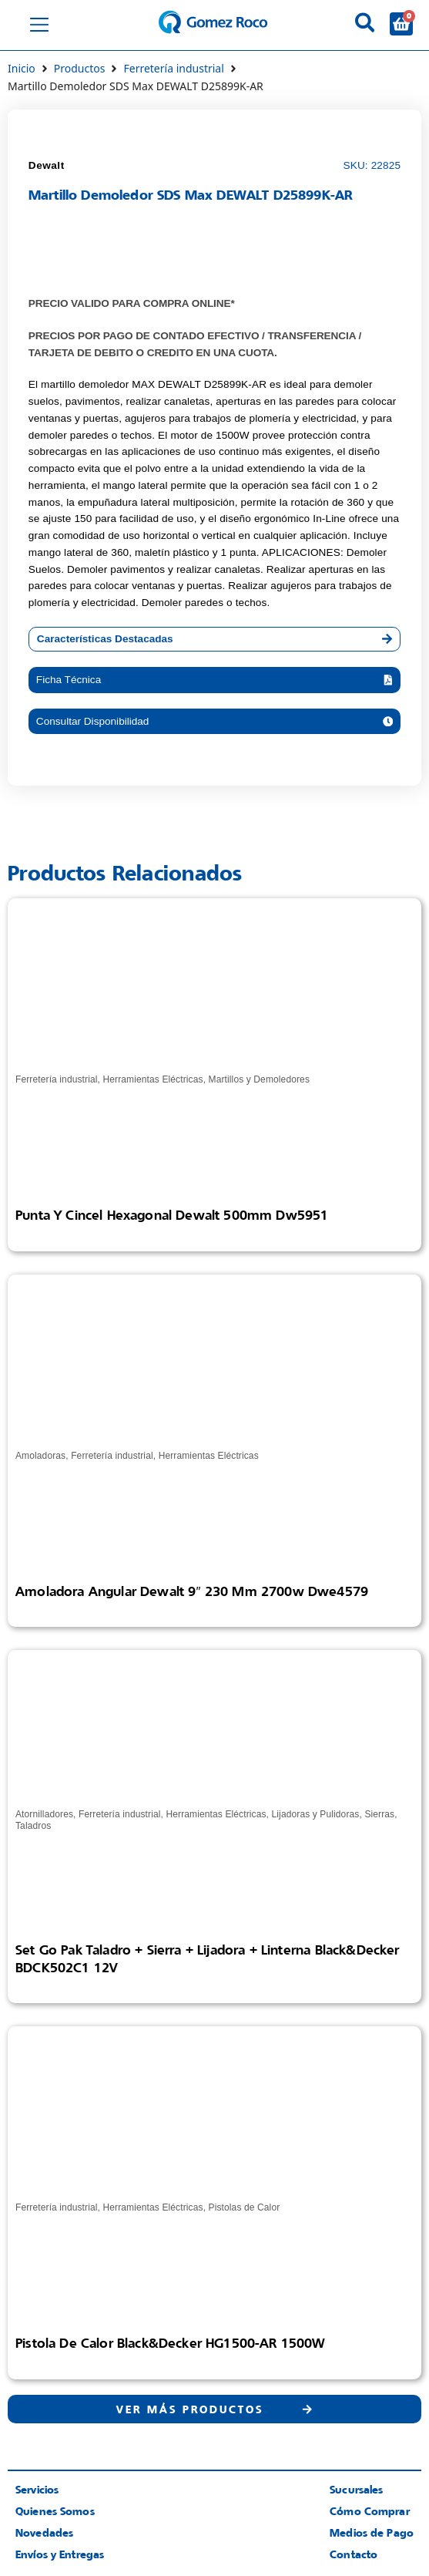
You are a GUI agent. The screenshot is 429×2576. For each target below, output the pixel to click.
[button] (214, 680)
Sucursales (356, 2489)
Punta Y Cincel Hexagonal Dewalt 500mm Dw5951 (171, 1215)
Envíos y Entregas (59, 2554)
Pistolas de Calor (244, 2207)
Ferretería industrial (173, 68)
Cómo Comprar (370, 2510)
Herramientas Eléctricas (152, 1079)
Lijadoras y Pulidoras (316, 1814)
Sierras (379, 1814)
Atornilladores (44, 1814)
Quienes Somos (55, 2510)
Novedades (44, 2532)
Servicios (37, 2489)
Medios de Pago (372, 2532)
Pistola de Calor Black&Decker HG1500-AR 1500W (170, 2343)
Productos (80, 68)
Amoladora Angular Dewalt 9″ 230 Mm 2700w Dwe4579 (191, 1591)
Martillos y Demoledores (259, 1079)
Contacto (353, 2554)
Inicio (21, 68)
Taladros (33, 1825)
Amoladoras (40, 1455)
